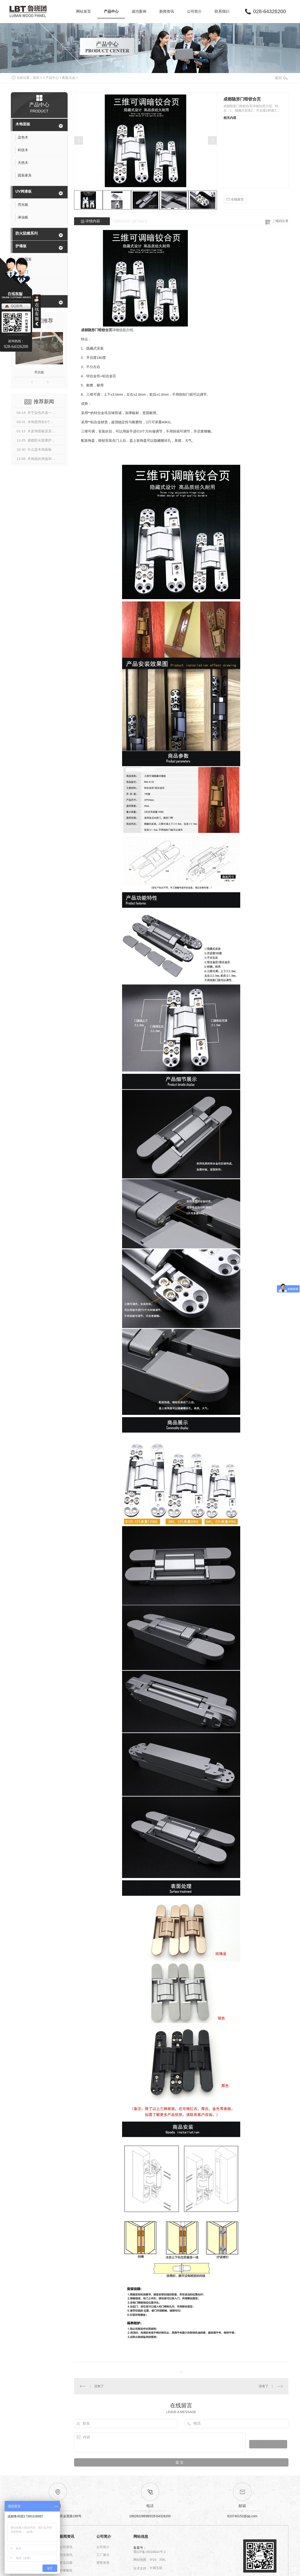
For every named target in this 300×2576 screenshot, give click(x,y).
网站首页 (83, 11)
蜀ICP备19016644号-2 (149, 2551)
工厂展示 (102, 2554)
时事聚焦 (66, 2570)
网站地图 (139, 2559)
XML (162, 2559)
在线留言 (235, 199)
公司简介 (194, 11)
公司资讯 (66, 2547)
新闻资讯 (166, 11)
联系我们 (222, 11)
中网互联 (156, 2568)
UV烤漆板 (23, 191)
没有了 (99, 2386)
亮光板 (39, 372)
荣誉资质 (102, 2562)
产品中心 (111, 11)
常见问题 (66, 2562)
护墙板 (21, 246)
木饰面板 (22, 124)
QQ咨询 (16, 306)
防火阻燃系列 (26, 233)
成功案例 (139, 11)
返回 (281, 78)
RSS (153, 2559)
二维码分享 (280, 221)
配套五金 (68, 77)
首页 (36, 77)
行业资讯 (66, 2554)
